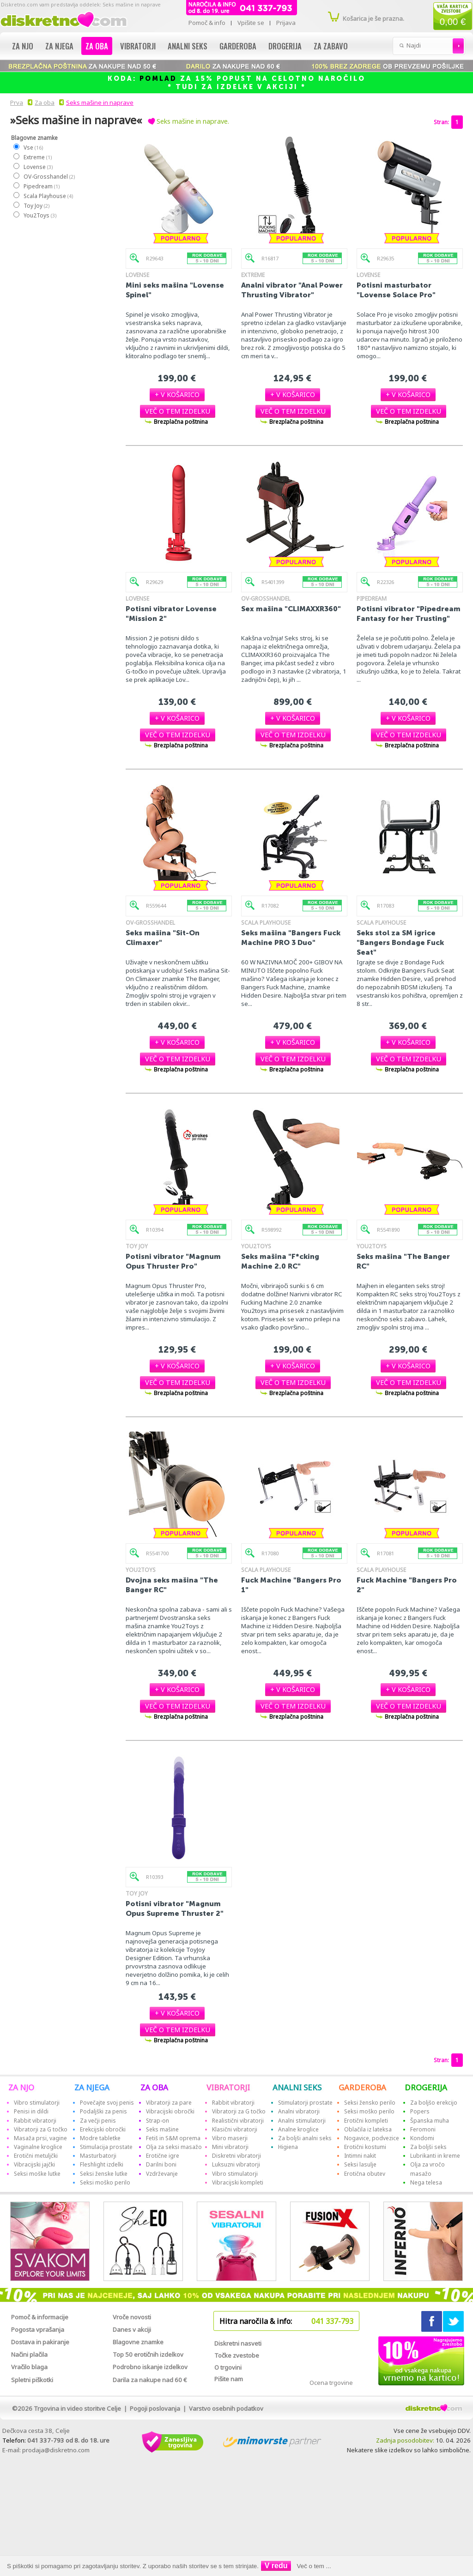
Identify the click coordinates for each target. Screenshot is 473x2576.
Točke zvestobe (236, 2355)
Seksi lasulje (360, 2164)
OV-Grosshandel (48, 177)
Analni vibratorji (299, 2111)
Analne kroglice (298, 2129)
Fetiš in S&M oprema (173, 2138)
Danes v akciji (132, 2329)
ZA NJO (21, 2087)
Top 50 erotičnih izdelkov (148, 2354)
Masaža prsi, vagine (40, 2138)
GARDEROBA (362, 2087)
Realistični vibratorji (238, 2121)
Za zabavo (331, 46)
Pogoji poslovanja (155, 2408)
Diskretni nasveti (237, 2343)
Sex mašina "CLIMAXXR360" (291, 608)
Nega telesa (426, 2182)
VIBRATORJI (228, 2087)
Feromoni (423, 2129)
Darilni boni (161, 2164)
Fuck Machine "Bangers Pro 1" (291, 1585)
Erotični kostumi (365, 2147)
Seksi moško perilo (105, 2182)
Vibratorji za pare (169, 2103)
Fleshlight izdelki (101, 2164)
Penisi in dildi (31, 2111)
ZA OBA (154, 2087)
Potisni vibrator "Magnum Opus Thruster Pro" (173, 1261)
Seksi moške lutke (37, 2174)
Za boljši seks (428, 2147)
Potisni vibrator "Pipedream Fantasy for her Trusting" (409, 613)
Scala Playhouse (47, 196)
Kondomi (422, 2138)
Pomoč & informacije (39, 2317)
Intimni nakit (360, 2156)
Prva (15, 102)
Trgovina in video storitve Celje (77, 2408)
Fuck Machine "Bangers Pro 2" (407, 1585)
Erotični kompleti (366, 2121)
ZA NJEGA (91, 2087)
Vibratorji (138, 46)
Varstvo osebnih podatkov (226, 2408)
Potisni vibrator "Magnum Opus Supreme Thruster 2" (175, 1908)
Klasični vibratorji (234, 2129)
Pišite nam (228, 2379)
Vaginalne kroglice (38, 2147)
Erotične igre (162, 2156)
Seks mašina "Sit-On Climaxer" (163, 937)
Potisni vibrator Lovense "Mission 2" (171, 613)
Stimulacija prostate (106, 2147)
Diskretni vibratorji (236, 2156)
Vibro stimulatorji (37, 2103)
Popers (420, 2111)
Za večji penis (98, 2121)
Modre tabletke (100, 2138)
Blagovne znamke (138, 2342)
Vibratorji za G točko (40, 2129)
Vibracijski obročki (170, 2111)
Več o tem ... (314, 2566)
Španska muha (429, 2121)
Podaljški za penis (103, 2111)
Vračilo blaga (29, 2367)
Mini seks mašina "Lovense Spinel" (175, 290)
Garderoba (237, 46)
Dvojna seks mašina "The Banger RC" (172, 1585)
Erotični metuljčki (36, 2156)
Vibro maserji (230, 2138)
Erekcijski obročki (103, 2129)
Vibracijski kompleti (237, 2182)
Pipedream (41, 186)
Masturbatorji (98, 2156)
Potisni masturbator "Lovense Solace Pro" (396, 290)
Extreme (37, 157)
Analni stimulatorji (302, 2121)
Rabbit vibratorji (35, 2121)
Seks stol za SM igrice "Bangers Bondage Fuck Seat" (400, 942)
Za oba (96, 46)
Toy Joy (36, 206)
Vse (32, 147)
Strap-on (157, 2121)
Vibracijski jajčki (34, 2164)
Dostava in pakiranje (40, 2342)
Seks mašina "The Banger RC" (403, 1261)
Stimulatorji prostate (305, 2103)
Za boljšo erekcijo (433, 2103)
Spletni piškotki (32, 2380)
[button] (177, 394)
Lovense (37, 167)
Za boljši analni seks (305, 2138)
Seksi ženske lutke (103, 2174)
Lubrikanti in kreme (435, 2156)
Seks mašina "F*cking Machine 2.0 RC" (280, 1261)
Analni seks (187, 46)
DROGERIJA (426, 2087)
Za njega (59, 46)
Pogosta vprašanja (37, 2329)
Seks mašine (162, 2129)
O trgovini (228, 2367)
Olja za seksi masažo (174, 2147)
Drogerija (285, 46)
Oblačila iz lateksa (368, 2129)
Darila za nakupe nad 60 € (150, 2380)
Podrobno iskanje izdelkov (150, 2367)
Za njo (22, 46)
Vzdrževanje (162, 2174)
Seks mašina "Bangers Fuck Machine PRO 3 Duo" (290, 937)
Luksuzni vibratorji (236, 2164)
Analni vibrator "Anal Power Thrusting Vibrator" (292, 290)
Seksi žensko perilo (369, 2103)
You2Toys (39, 215)
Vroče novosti (132, 2317)
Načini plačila (29, 2354)
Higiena (288, 2147)
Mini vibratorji (230, 2147)
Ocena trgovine (331, 2382)
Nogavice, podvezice (371, 2138)
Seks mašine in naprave (99, 102)
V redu (276, 2566)
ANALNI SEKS (297, 2087)
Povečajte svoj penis (107, 2103)
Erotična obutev (364, 2174)
